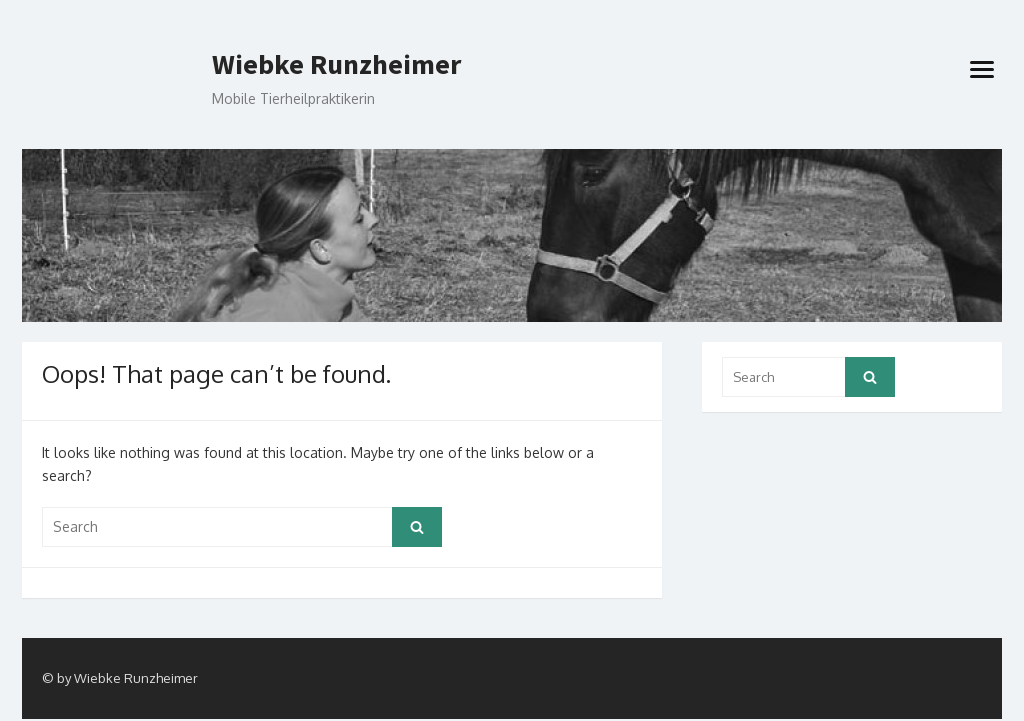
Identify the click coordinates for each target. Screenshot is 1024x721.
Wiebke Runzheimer (336, 65)
